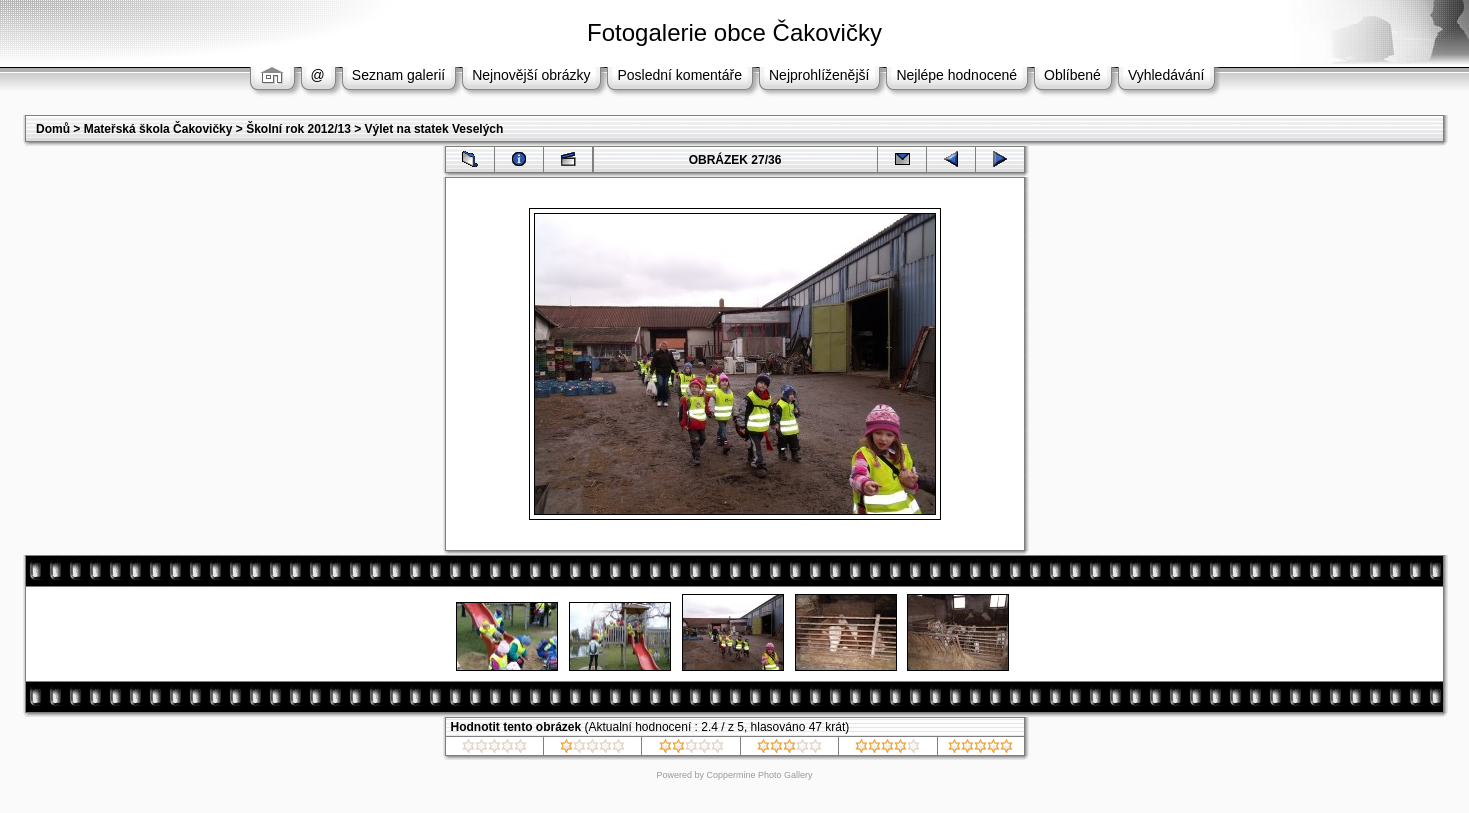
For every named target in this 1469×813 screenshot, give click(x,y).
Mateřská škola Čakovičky (158, 129)
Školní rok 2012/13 (298, 129)
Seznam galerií (398, 75)
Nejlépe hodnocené (956, 75)
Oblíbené (1072, 75)
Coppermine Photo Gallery (759, 775)
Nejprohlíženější (819, 75)
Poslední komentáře (679, 75)
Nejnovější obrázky (531, 75)
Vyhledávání (1166, 75)
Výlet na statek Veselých (434, 129)
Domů (53, 129)
